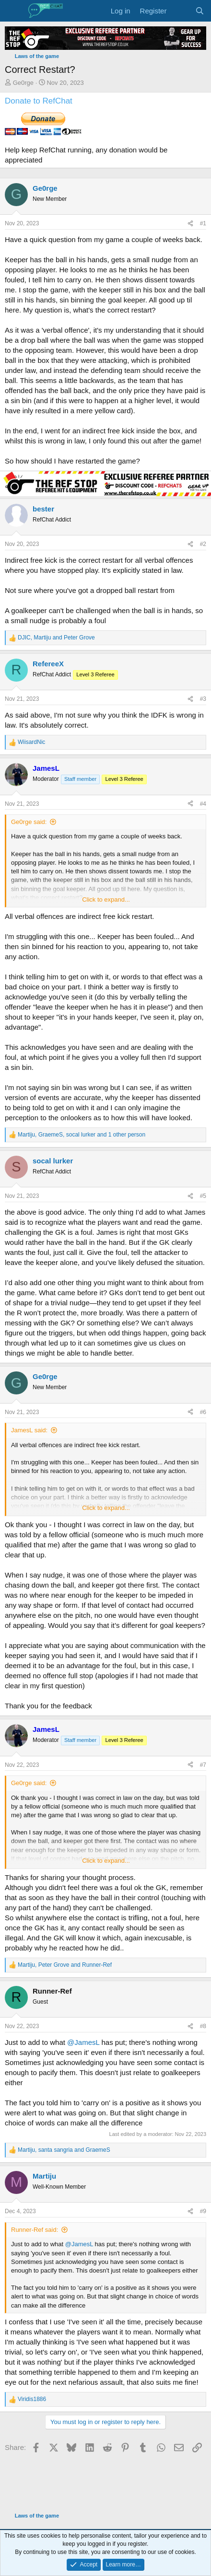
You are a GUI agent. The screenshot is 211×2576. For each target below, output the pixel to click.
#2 (203, 544)
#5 (203, 1196)
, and (56, 637)
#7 (203, 1765)
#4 (203, 804)
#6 (203, 1412)
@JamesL (83, 2042)
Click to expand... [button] (106, 899)
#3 (203, 699)
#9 (203, 2211)
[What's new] (180, 11)
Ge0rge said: (29, 821)
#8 (203, 2026)
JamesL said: (29, 1430)
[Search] (199, 11)
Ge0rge (23, 82)
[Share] (190, 223)
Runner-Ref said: (34, 2229)
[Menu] (13, 11)
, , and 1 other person (81, 1134)
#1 (203, 223)
